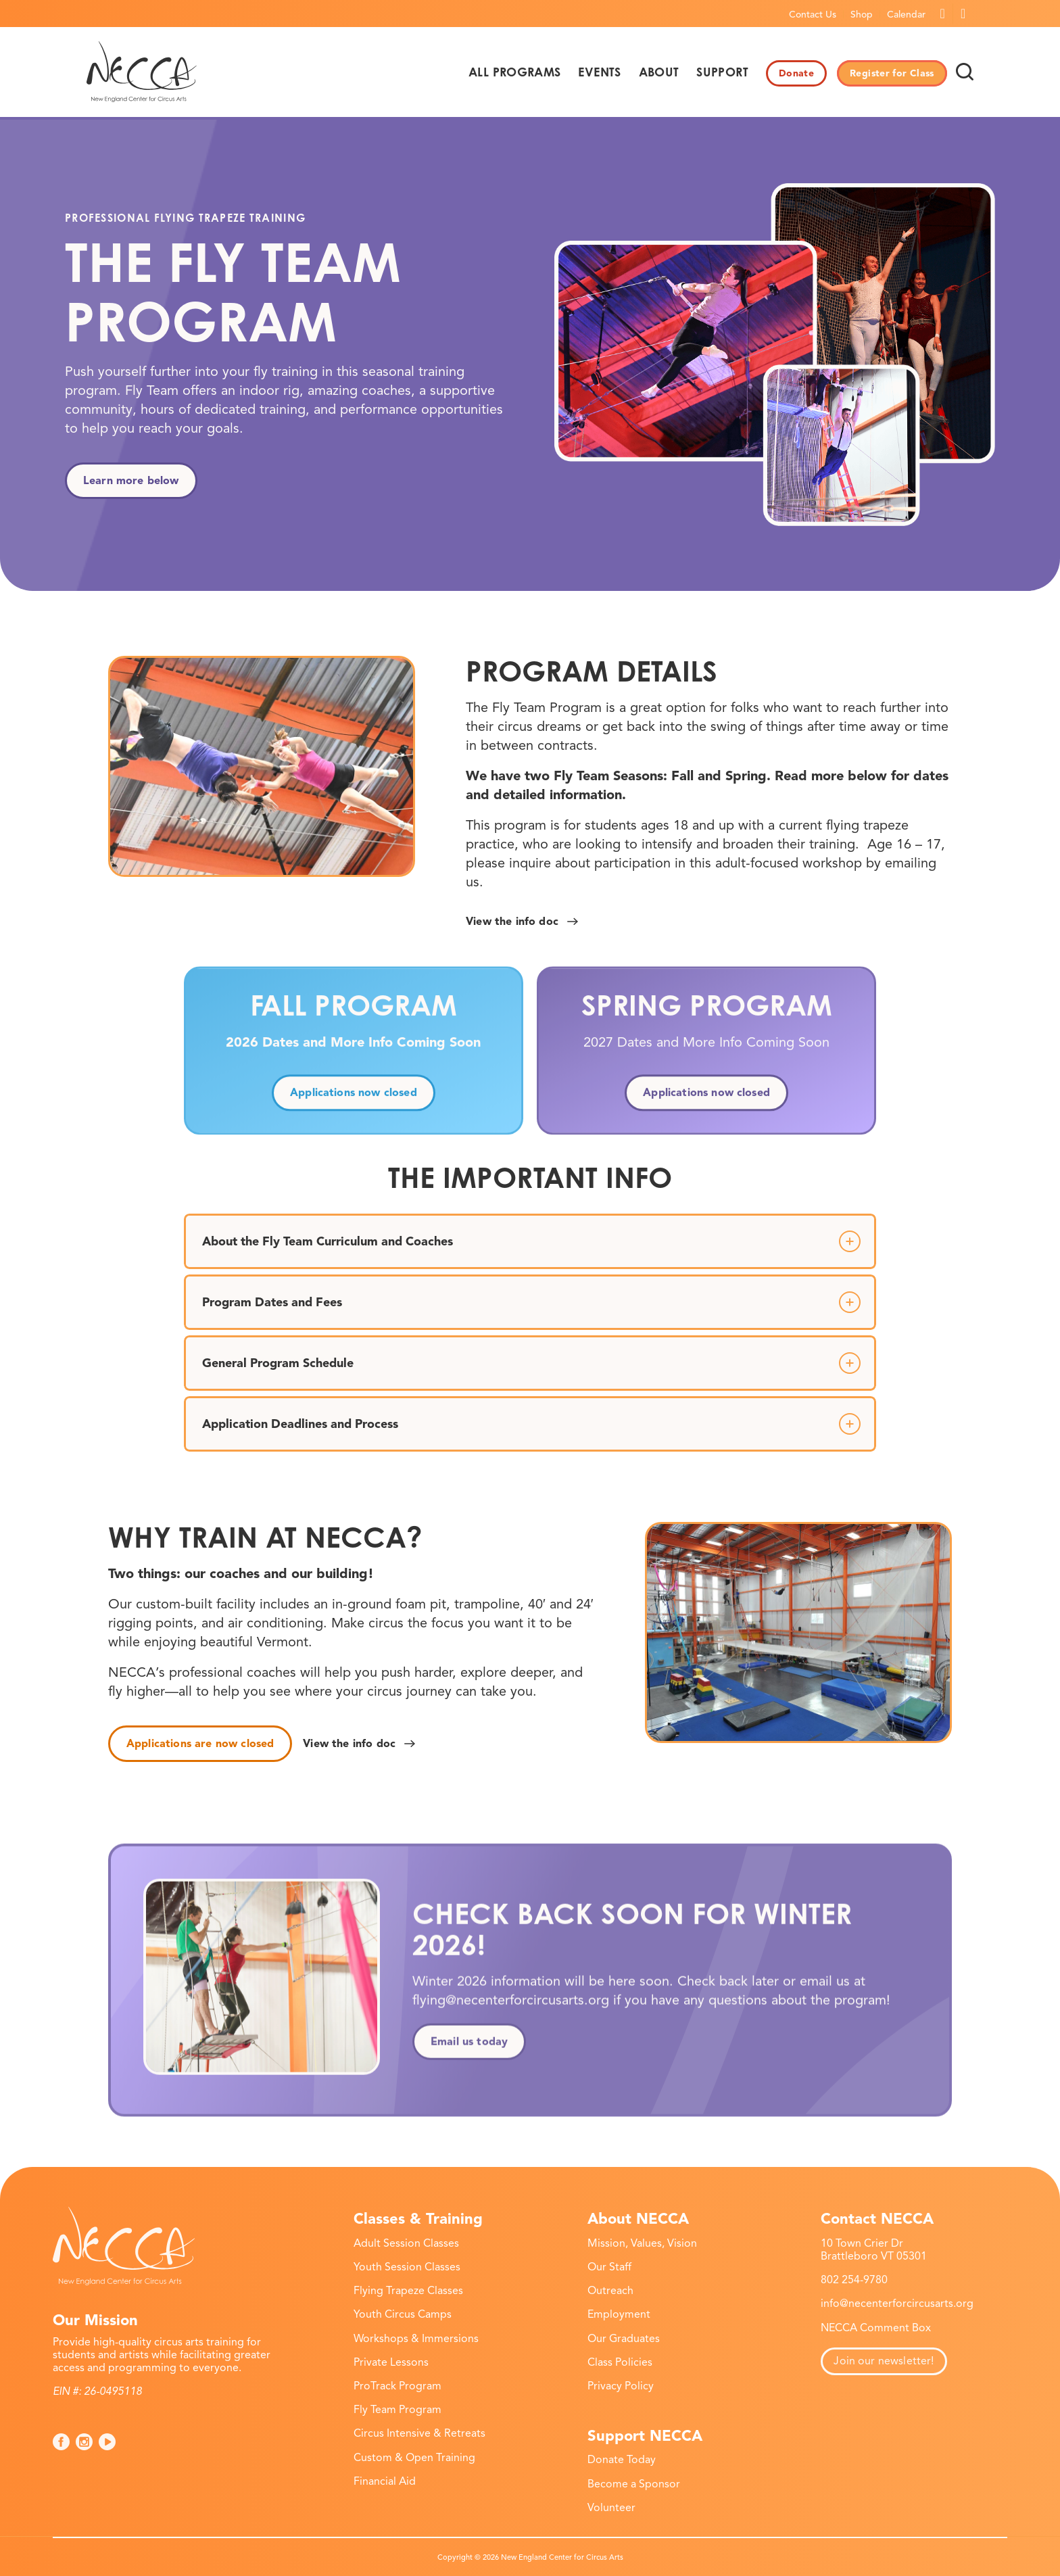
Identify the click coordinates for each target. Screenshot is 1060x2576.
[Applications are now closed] (200, 1743)
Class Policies (619, 2362)
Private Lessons (391, 2362)
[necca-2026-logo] (142, 72)
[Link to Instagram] (963, 13)
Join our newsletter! (884, 2361)
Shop (861, 14)
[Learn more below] (131, 480)
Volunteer (611, 2507)
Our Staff (609, 2267)
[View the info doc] (520, 921)
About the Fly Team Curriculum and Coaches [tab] (531, 1241)
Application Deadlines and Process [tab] (531, 1424)
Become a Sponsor (633, 2484)
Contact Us (812, 14)
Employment (618, 2314)
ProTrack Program (397, 2386)
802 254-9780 (854, 2280)
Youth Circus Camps (403, 2314)
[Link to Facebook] (943, 13)
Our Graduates (623, 2338)
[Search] (964, 72)
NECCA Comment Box (876, 2328)
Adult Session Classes (406, 2243)
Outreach (610, 2290)
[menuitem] (813, 14)
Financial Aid (385, 2481)
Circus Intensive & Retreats (419, 2433)
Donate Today (621, 2459)
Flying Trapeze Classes (408, 2290)
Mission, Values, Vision (642, 2243)
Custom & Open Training (414, 2457)
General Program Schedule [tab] (531, 1363)
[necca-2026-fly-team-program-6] (261, 766)
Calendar (906, 14)
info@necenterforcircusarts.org (897, 2303)
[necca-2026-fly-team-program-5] (798, 1632)
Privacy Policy (620, 2386)
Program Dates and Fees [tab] (531, 1302)
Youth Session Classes (407, 2267)
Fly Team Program (397, 2409)
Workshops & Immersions (416, 2338)
